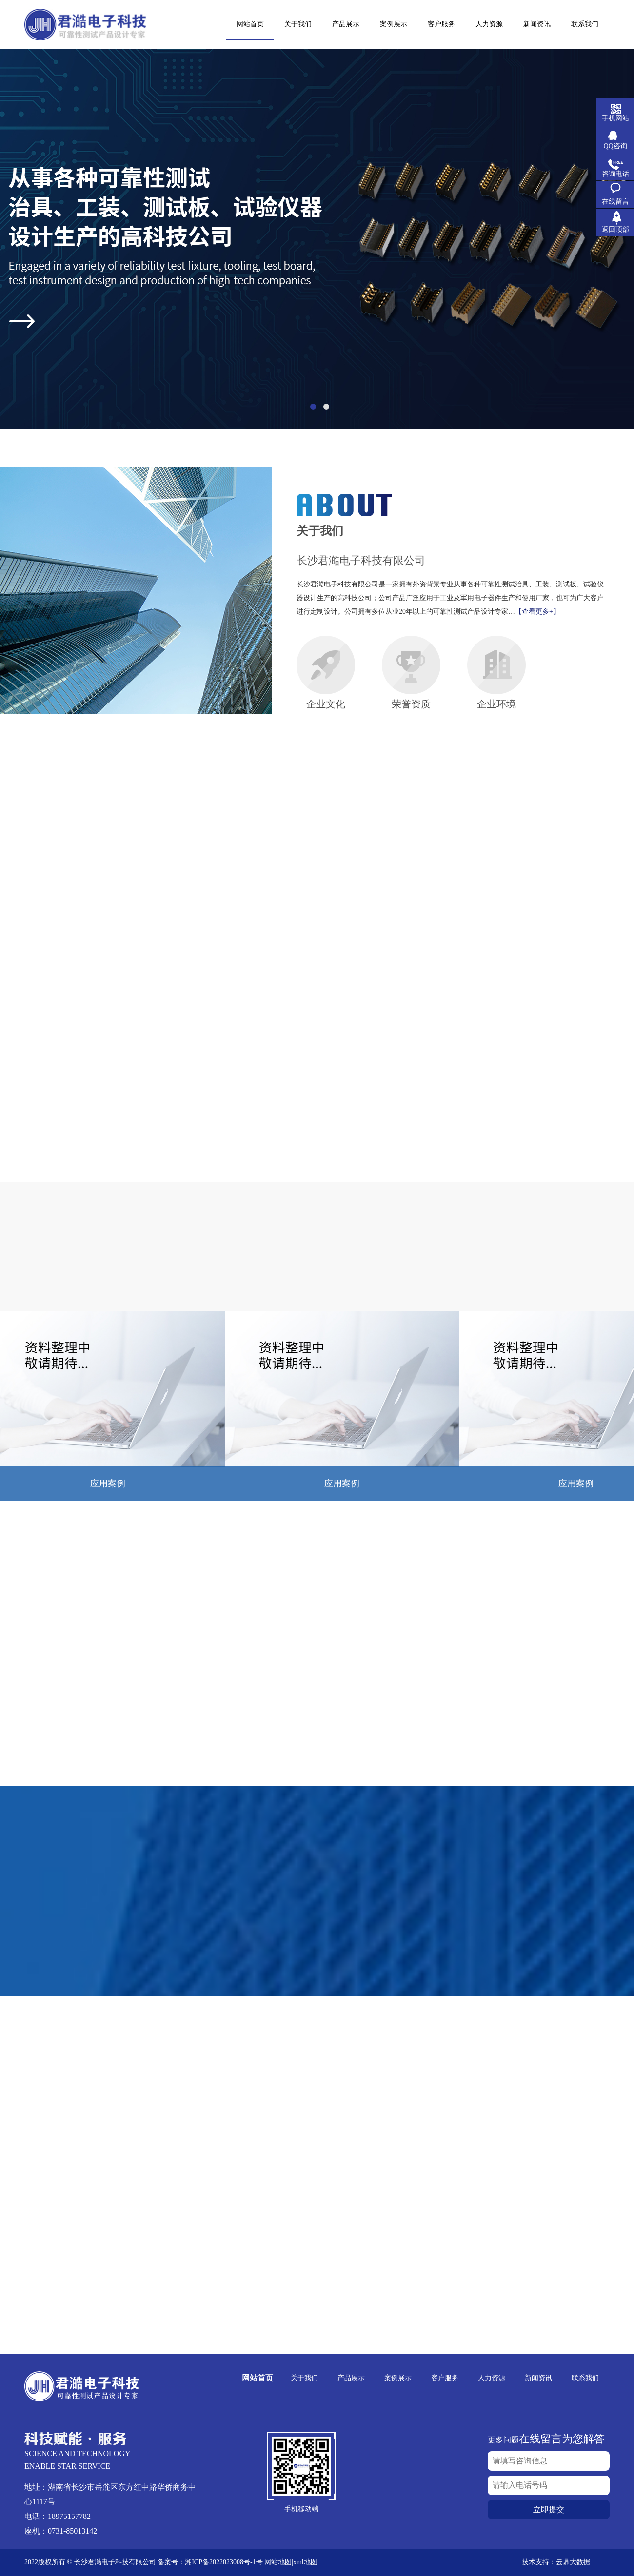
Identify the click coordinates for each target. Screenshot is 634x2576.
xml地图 (305, 2562)
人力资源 (491, 2377)
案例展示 (398, 2377)
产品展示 (351, 2377)
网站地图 (278, 2562)
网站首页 (257, 2378)
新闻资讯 (538, 2377)
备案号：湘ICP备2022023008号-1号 (210, 2562)
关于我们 (304, 2377)
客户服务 (444, 2377)
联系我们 (585, 2377)
